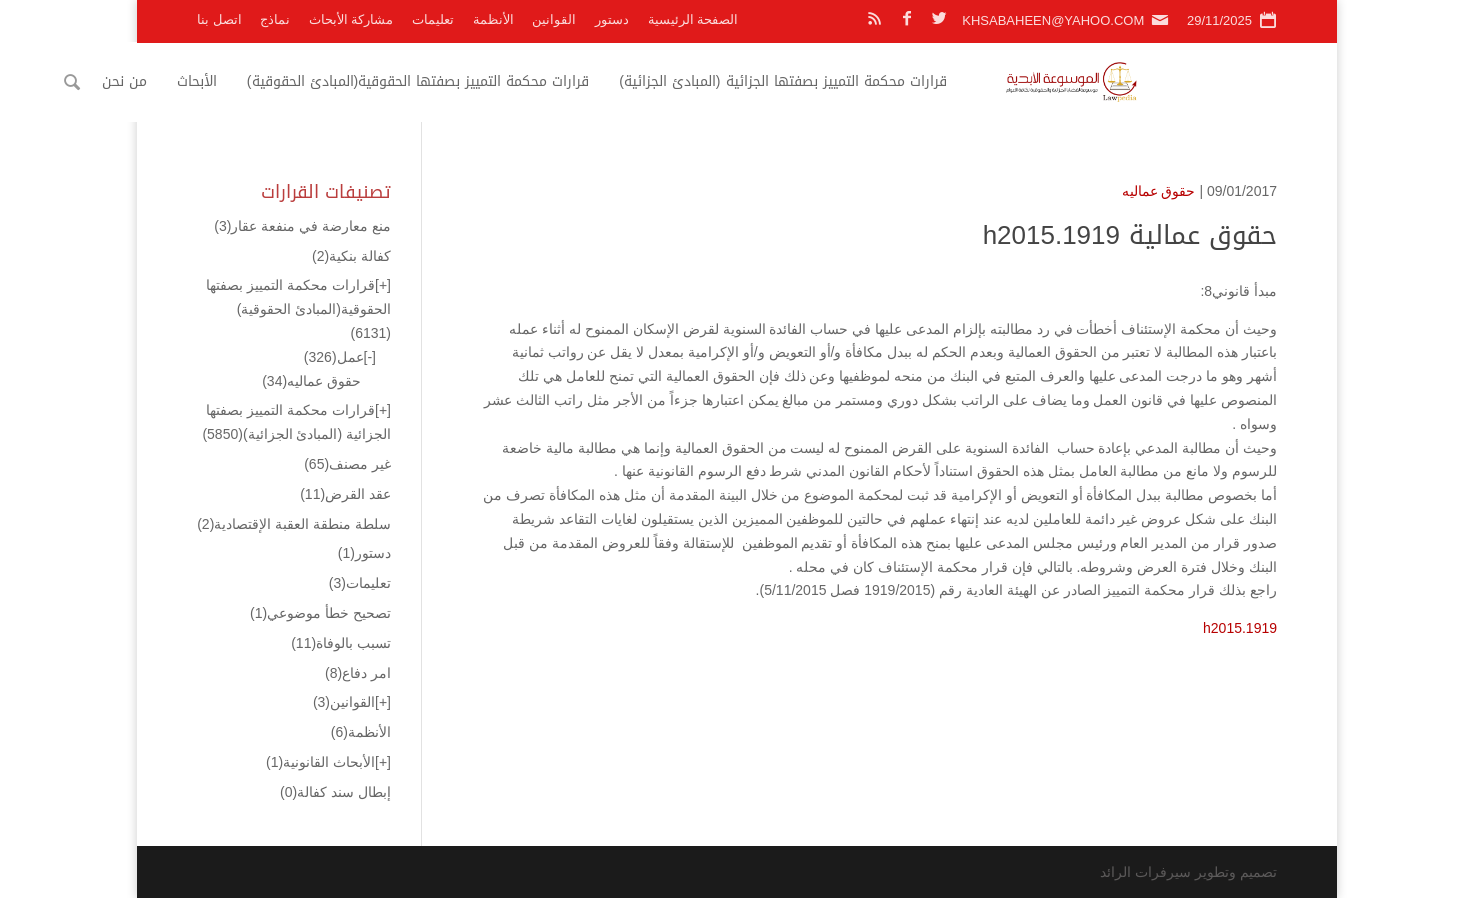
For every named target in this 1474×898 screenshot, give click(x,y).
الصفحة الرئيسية (693, 19)
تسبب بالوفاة (341, 643)
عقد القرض (345, 494)
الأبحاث (332, 81)
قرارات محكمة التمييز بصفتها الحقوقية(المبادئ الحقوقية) (553, 81)
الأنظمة (493, 19)
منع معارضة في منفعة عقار (302, 226)
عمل (334, 357)
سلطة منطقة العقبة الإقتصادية (294, 524)
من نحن (259, 81)
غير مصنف (347, 464)
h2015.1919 (1240, 628)
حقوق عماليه (1159, 191)
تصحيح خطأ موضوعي (320, 613)
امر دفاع (358, 673)
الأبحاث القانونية (320, 762)
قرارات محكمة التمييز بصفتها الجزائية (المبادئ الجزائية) (917, 81)
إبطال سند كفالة (335, 792)
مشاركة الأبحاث (351, 19)
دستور (612, 19)
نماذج (275, 19)
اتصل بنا (219, 19)
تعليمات (433, 19)
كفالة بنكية (351, 256)
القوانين (554, 19)
